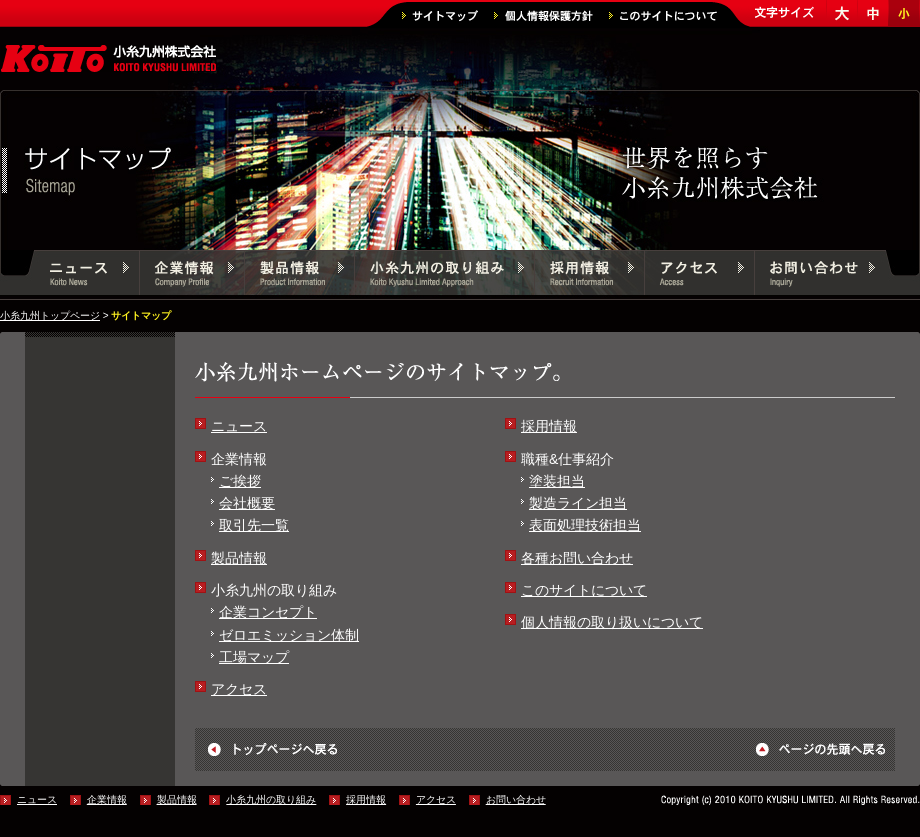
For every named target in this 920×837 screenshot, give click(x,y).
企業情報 (192, 275)
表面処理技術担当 (585, 525)
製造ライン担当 (578, 503)
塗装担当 (557, 481)
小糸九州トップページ (50, 315)
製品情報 (300, 275)
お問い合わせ (820, 275)
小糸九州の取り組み (445, 275)
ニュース (87, 275)
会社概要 (247, 503)
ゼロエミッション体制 (289, 635)
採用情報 (590, 275)
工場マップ (254, 657)
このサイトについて (663, 16)
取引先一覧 (254, 525)
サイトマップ (440, 16)
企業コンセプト (268, 612)
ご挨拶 (240, 481)
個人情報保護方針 (543, 16)
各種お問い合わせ (577, 558)
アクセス (700, 275)
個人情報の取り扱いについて (612, 622)
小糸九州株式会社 (109, 60)
